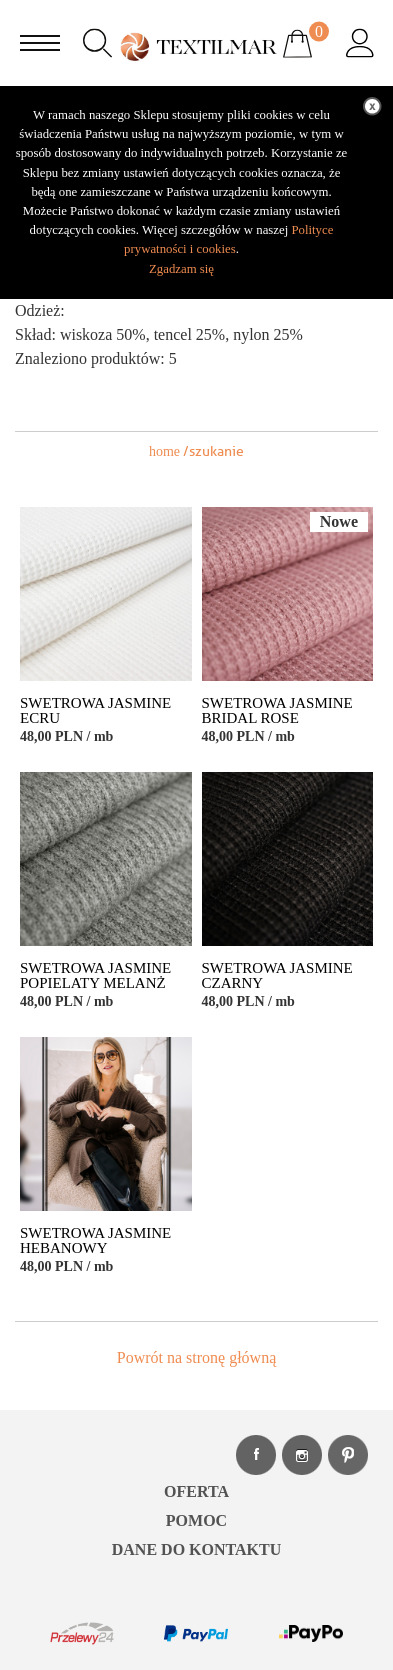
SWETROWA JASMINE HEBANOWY (95, 1241)
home (164, 451)
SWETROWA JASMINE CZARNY (277, 976)
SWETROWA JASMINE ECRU (95, 711)
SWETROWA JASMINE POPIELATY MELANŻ (95, 976)
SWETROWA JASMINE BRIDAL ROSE (277, 711)
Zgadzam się (181, 269)
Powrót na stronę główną (197, 1357)
